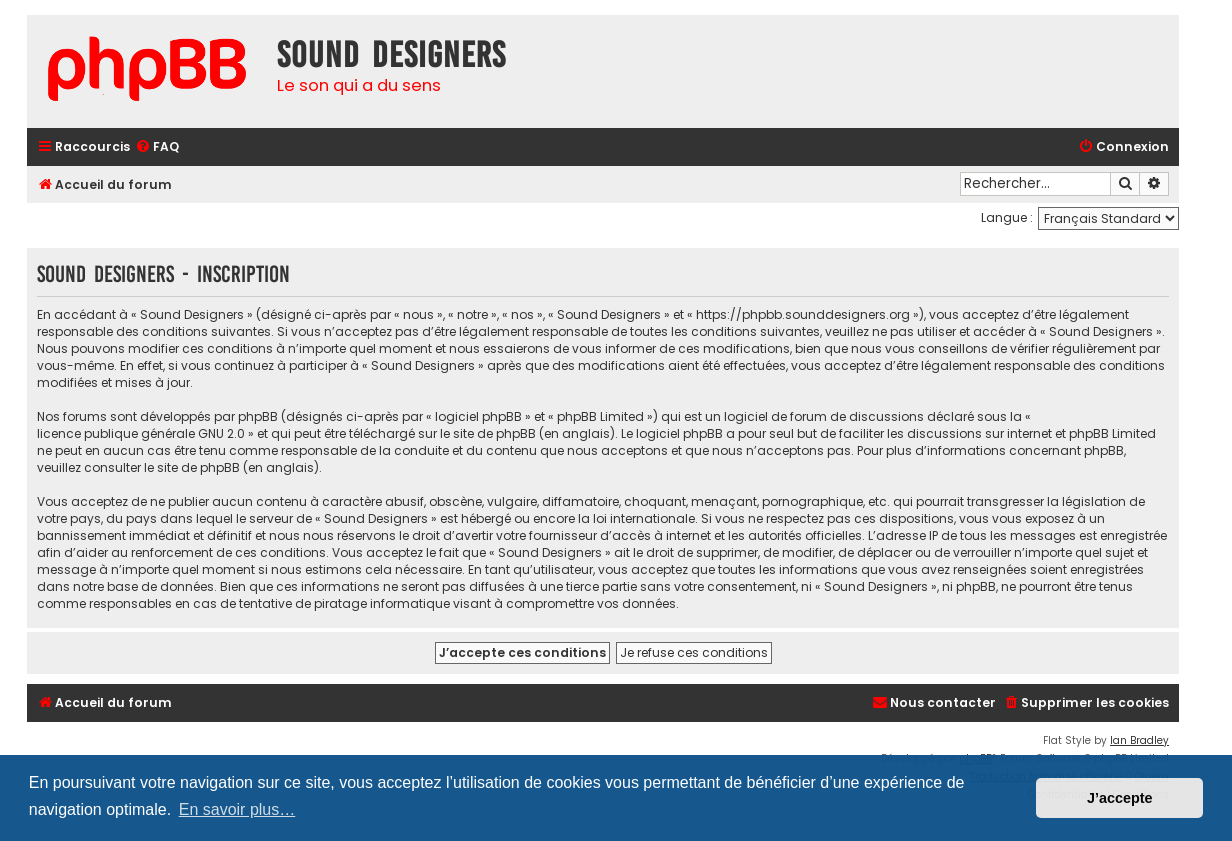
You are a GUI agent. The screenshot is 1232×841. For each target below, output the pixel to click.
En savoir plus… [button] (237, 809)
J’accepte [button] (1120, 798)
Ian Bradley (1139, 740)
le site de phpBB (488, 433)
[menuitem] (157, 147)
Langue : (1007, 217)
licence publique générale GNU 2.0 (141, 433)
